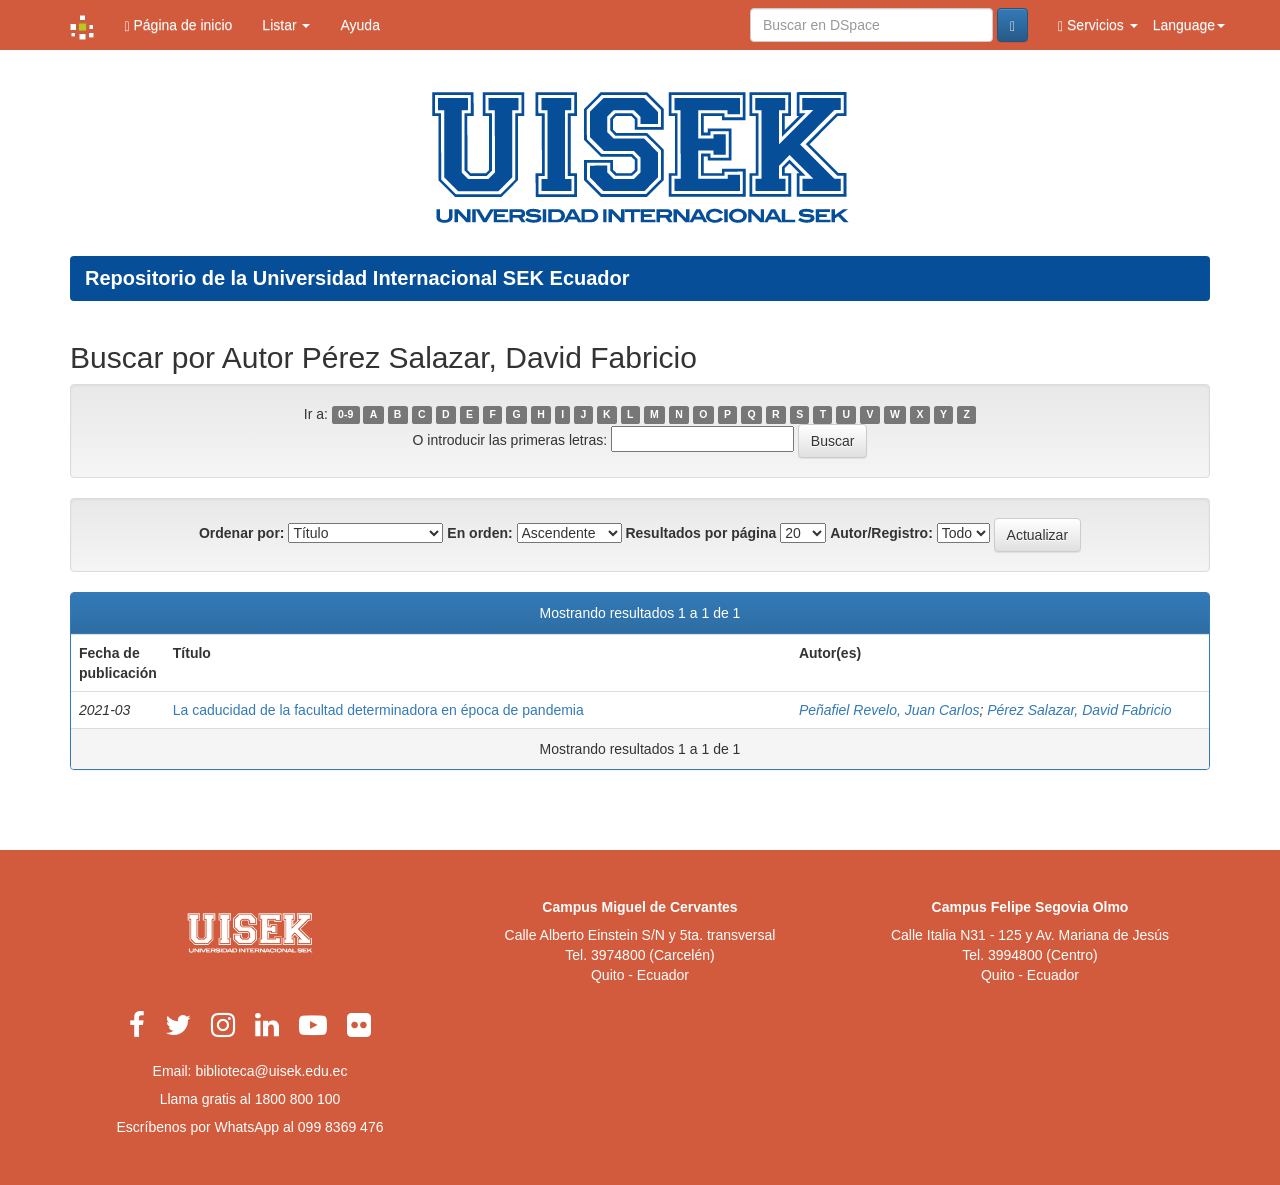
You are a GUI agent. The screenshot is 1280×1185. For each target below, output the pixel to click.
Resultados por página (700, 533)
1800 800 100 (298, 1099)
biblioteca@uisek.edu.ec (271, 1071)
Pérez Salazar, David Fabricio (1079, 710)
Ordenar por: (242, 533)
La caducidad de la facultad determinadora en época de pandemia (378, 710)
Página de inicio (178, 25)
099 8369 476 (341, 1127)
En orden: (479, 533)
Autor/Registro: (881, 533)
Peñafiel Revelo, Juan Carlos (889, 710)
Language (1189, 25)
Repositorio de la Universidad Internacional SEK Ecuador (357, 278)
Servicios (1098, 25)
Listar (286, 25)
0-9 (345, 415)
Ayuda (359, 25)
